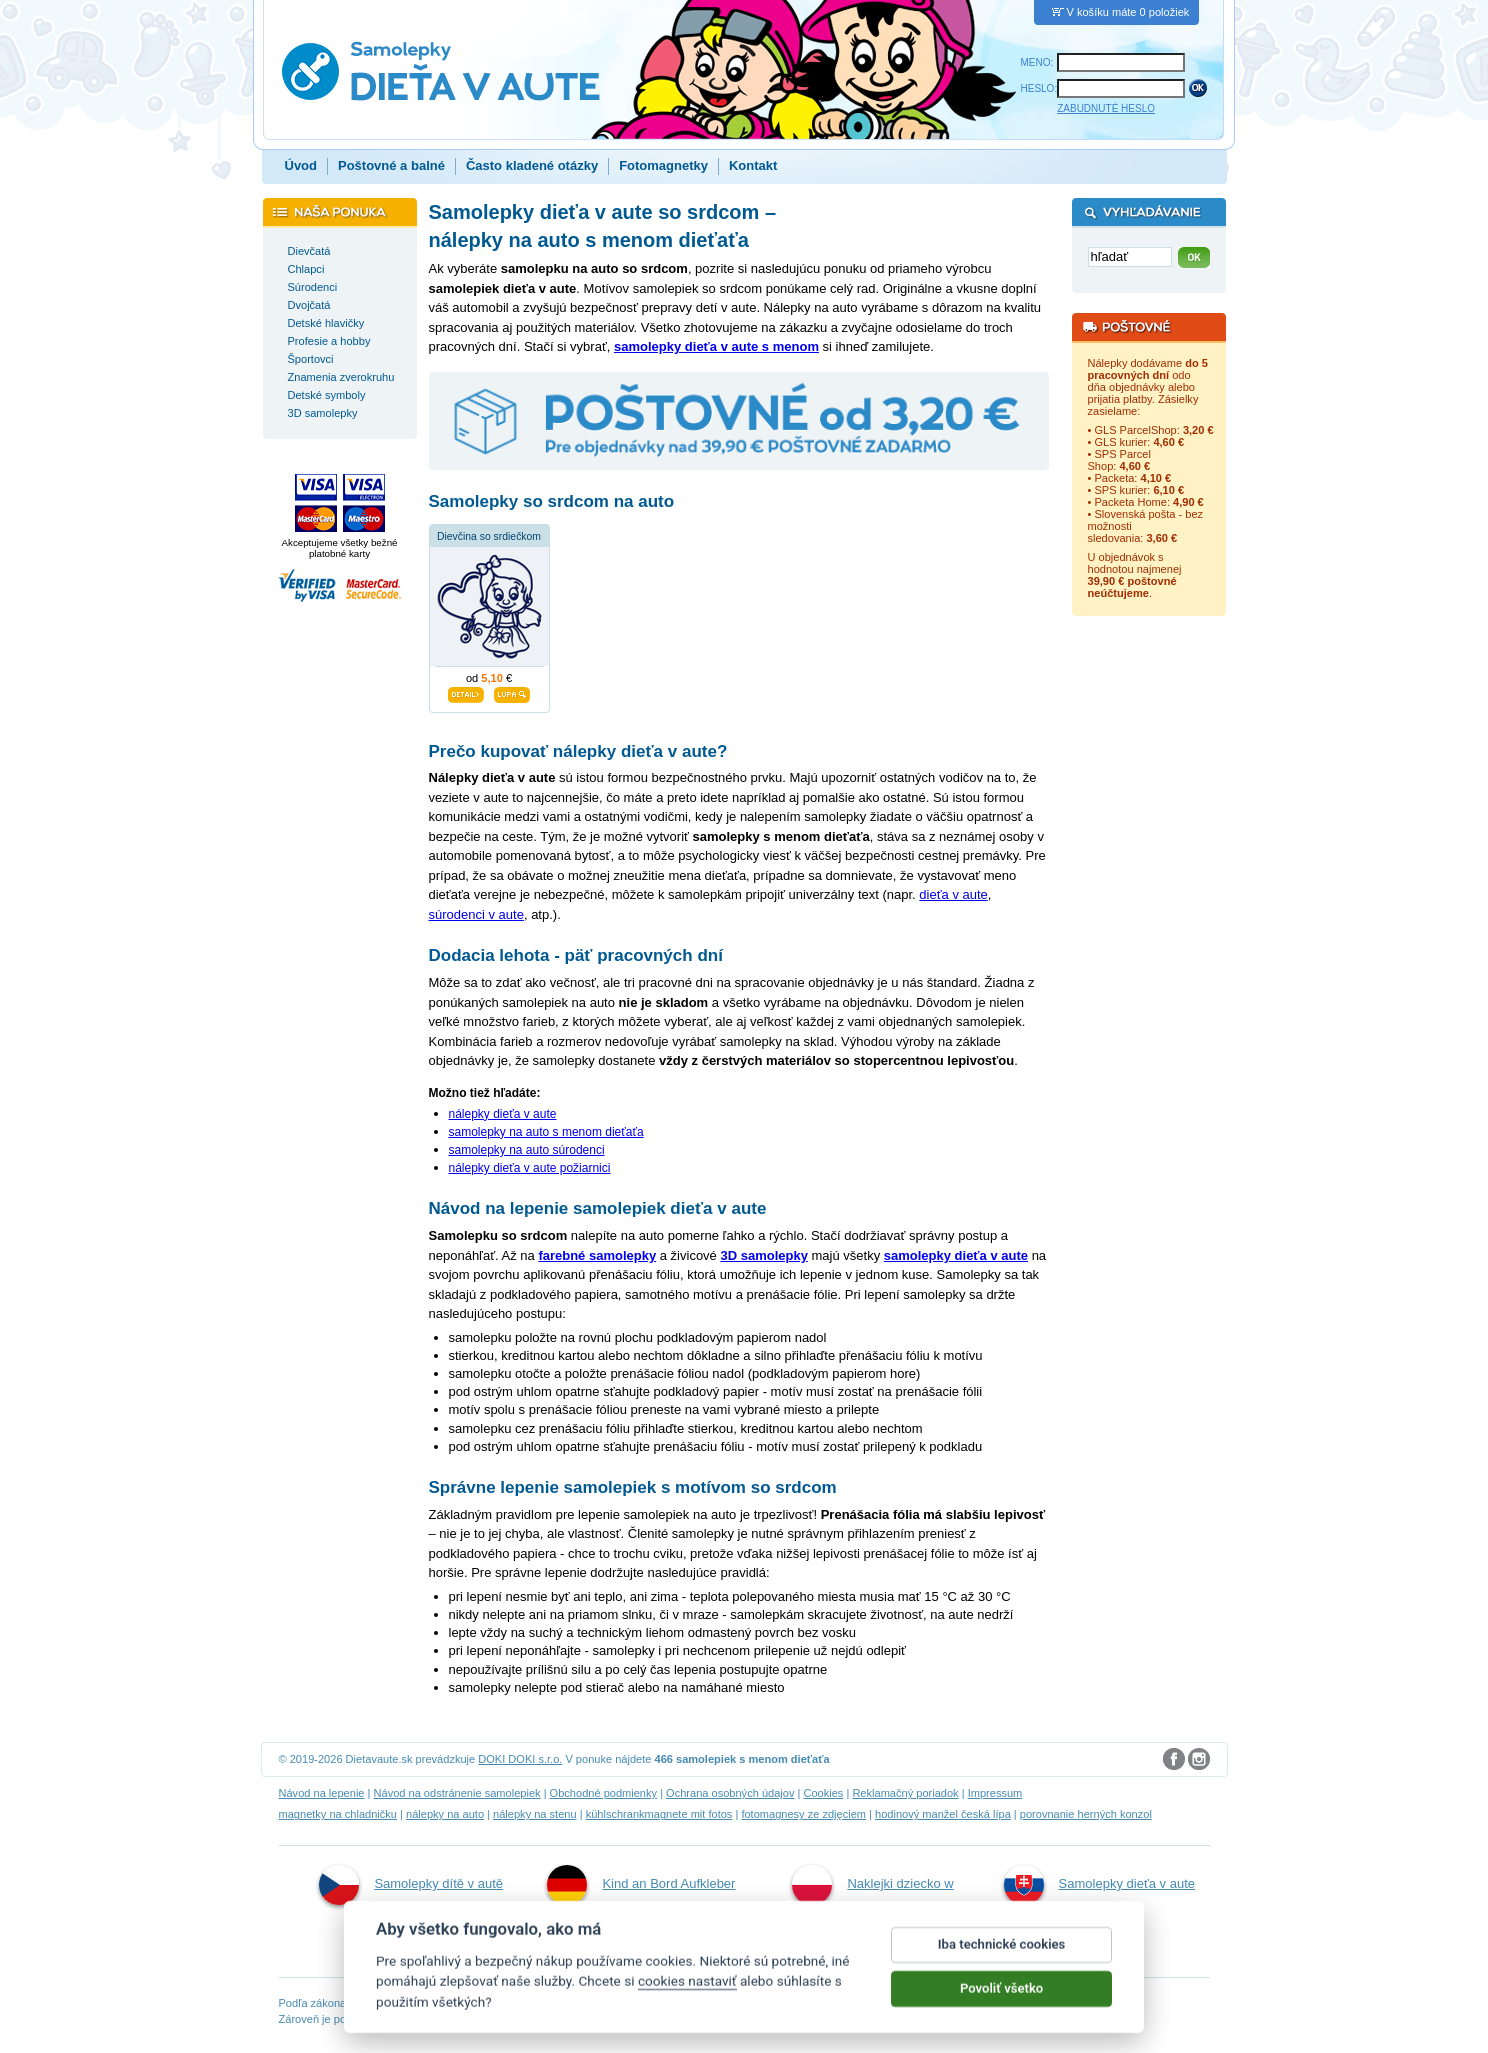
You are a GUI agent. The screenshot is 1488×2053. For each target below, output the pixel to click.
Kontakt (753, 165)
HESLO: (1039, 88)
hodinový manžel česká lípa (943, 1814)
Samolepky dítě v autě (411, 1885)
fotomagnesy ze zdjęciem (803, 1814)
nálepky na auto (445, 1814)
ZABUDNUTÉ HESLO (1106, 108)
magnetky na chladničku (338, 1814)
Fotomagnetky (663, 165)
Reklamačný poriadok (905, 1793)
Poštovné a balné (391, 165)
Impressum (995, 1793)
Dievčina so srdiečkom (489, 536)
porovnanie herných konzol (1086, 1814)
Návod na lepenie (322, 1793)
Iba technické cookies (1002, 1962)
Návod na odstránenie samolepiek (457, 1793)
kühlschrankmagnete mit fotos (659, 1814)
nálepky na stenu (535, 1814)
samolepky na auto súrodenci (527, 1150)
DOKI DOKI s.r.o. (520, 1759)
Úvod (301, 165)
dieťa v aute (953, 894)
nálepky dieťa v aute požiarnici (530, 1168)
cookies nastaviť (687, 1999)
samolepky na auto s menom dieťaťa (546, 1132)
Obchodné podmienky (603, 1793)
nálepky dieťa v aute (503, 1114)
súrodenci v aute (476, 914)
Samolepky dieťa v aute (1099, 1885)
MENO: (1037, 62)
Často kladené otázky (532, 165)
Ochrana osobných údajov (730, 1793)
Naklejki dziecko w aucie (872, 1906)
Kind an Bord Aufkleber (641, 1885)
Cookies (823, 1793)
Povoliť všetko (1001, 2006)
